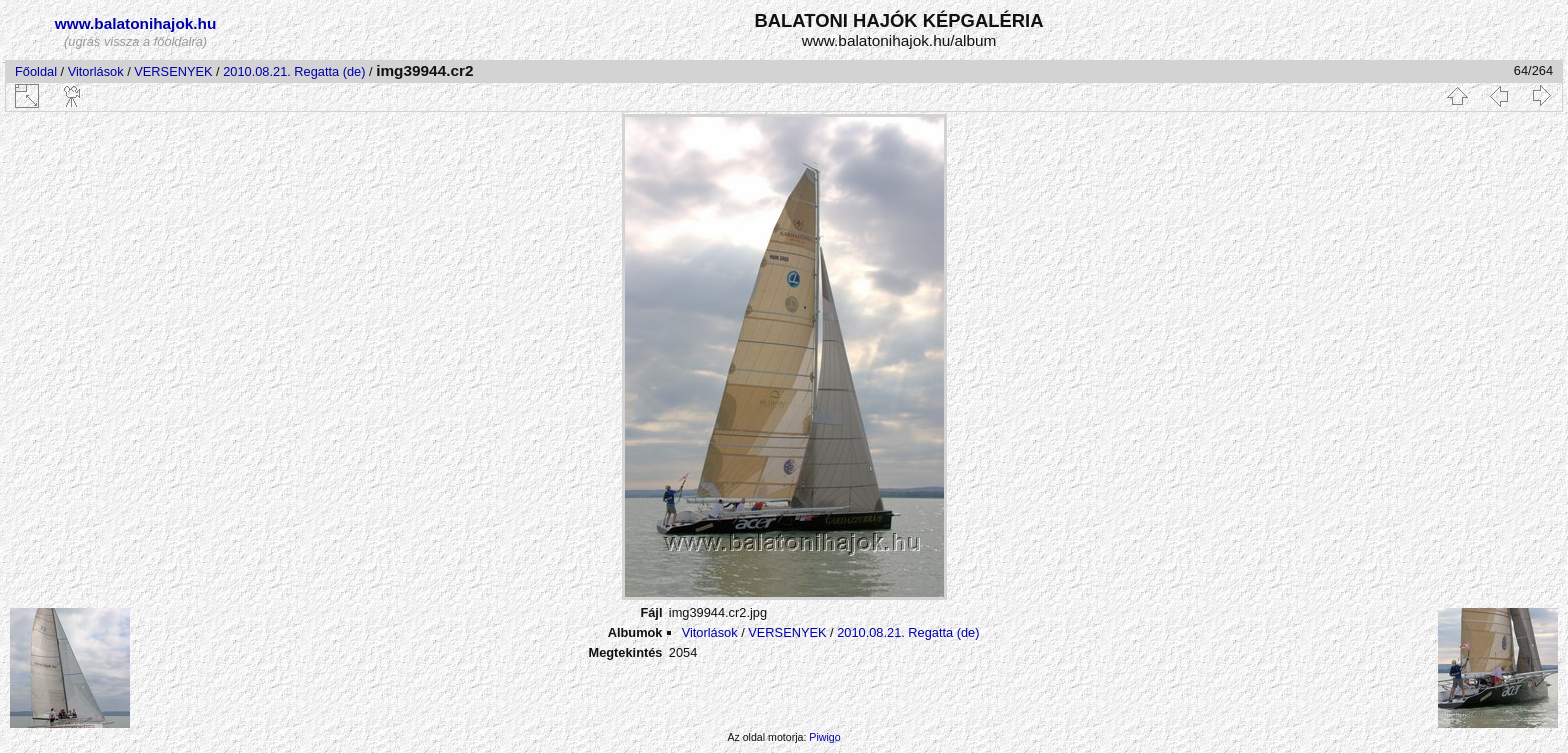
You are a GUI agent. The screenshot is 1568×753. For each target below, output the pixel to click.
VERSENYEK (173, 71)
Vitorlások (96, 71)
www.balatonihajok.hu (136, 23)
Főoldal (36, 71)
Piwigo (824, 737)
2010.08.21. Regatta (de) (294, 71)
